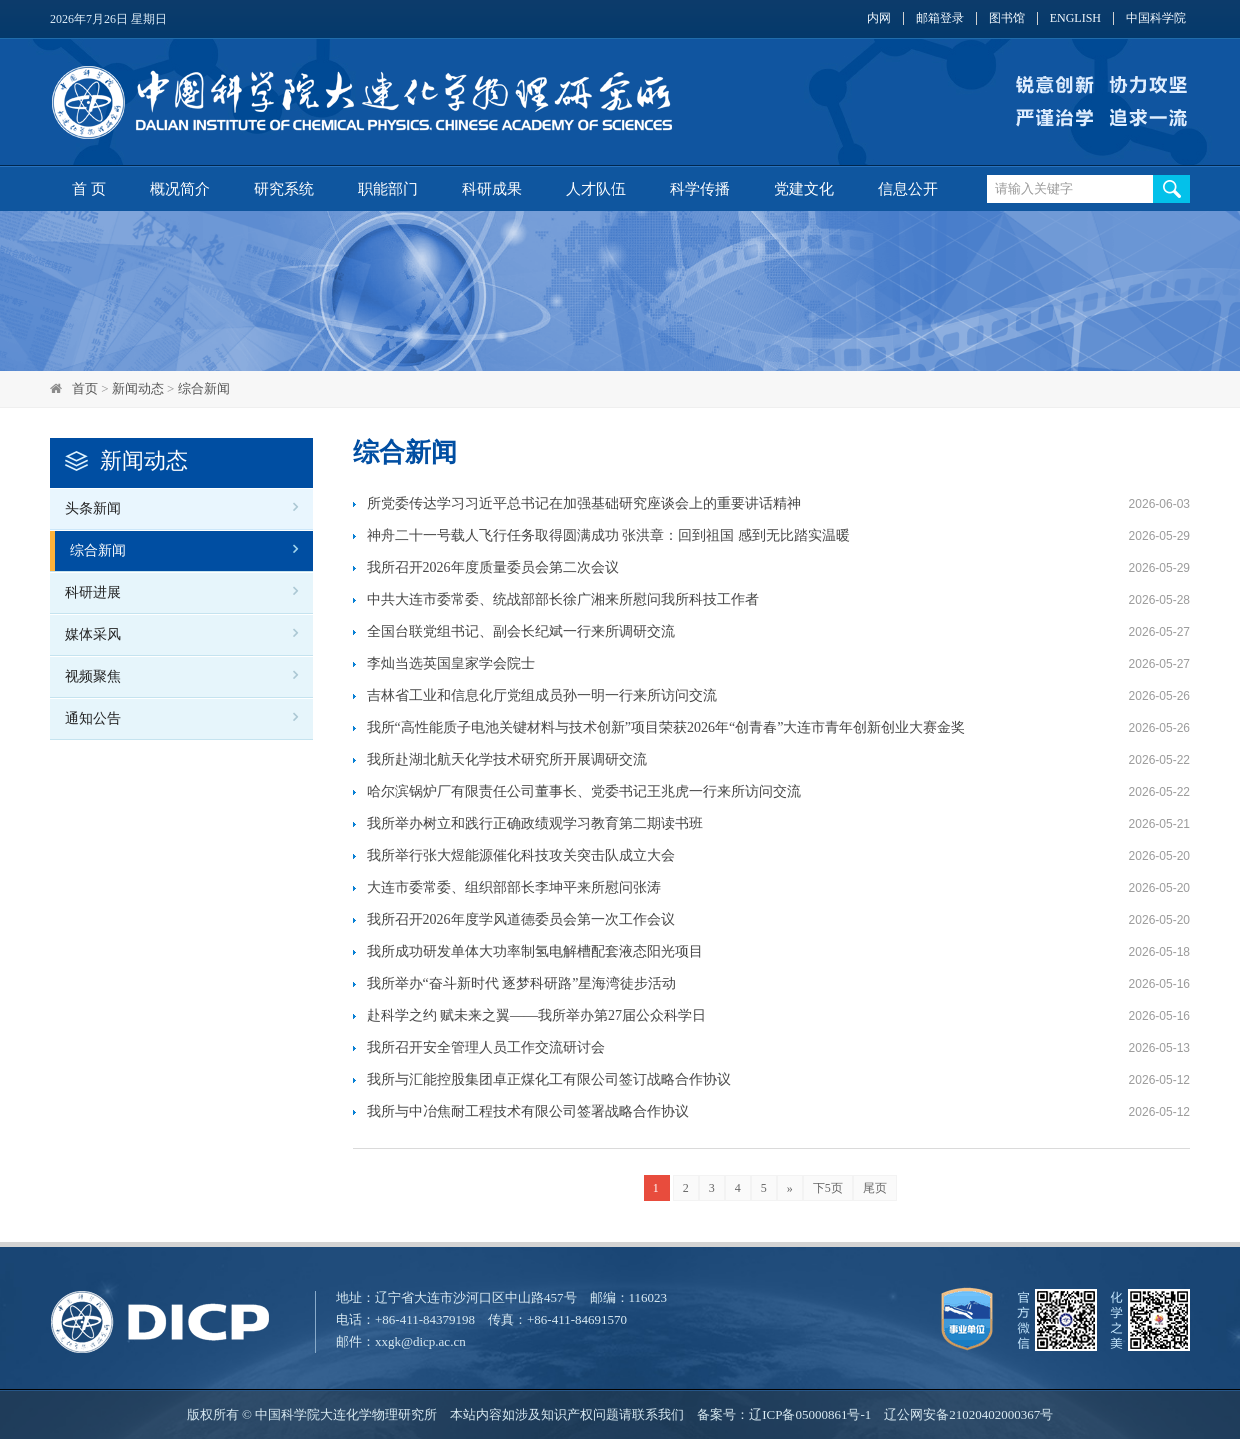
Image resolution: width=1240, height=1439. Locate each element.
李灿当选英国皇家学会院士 (451, 663)
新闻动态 (138, 388)
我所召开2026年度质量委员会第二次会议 (493, 567)
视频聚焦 (93, 676)
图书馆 (1007, 18)
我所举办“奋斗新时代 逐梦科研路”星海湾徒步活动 (525, 983)
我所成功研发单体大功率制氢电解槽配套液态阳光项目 (535, 951)
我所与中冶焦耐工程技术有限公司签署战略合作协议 (528, 1111)
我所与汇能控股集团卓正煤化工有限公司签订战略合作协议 (549, 1079)
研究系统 (284, 189)
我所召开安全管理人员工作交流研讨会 (486, 1047)
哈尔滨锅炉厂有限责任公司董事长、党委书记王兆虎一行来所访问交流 (584, 791)
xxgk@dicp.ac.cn (420, 1341)
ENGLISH (1075, 18)
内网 (879, 18)
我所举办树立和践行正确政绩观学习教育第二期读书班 (535, 823)
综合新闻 (204, 388)
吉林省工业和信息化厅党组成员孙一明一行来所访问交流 (542, 695)
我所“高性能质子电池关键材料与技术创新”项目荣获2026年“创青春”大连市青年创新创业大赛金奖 (666, 727)
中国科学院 (1156, 18)
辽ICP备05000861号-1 (810, 1414)
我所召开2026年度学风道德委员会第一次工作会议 (521, 919)
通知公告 (93, 718)
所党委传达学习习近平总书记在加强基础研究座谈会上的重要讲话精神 (584, 503)
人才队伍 (596, 189)
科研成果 (492, 189)
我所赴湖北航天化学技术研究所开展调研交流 (507, 759)
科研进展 (93, 592)
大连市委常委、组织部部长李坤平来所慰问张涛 (514, 887)
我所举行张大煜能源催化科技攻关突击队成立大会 (521, 855)
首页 (85, 388)
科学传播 (700, 189)
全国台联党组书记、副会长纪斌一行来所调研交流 (521, 631)
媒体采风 (93, 634)
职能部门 (388, 189)
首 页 (89, 189)
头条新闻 (93, 508)
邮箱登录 (940, 18)
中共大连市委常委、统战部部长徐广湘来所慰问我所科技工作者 (563, 599)
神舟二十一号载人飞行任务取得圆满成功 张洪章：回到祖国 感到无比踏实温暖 (608, 535)
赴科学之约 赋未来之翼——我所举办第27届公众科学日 (537, 1015)
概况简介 (180, 189)
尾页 (875, 1188)
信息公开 (908, 189)
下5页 (828, 1188)
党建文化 (804, 189)
